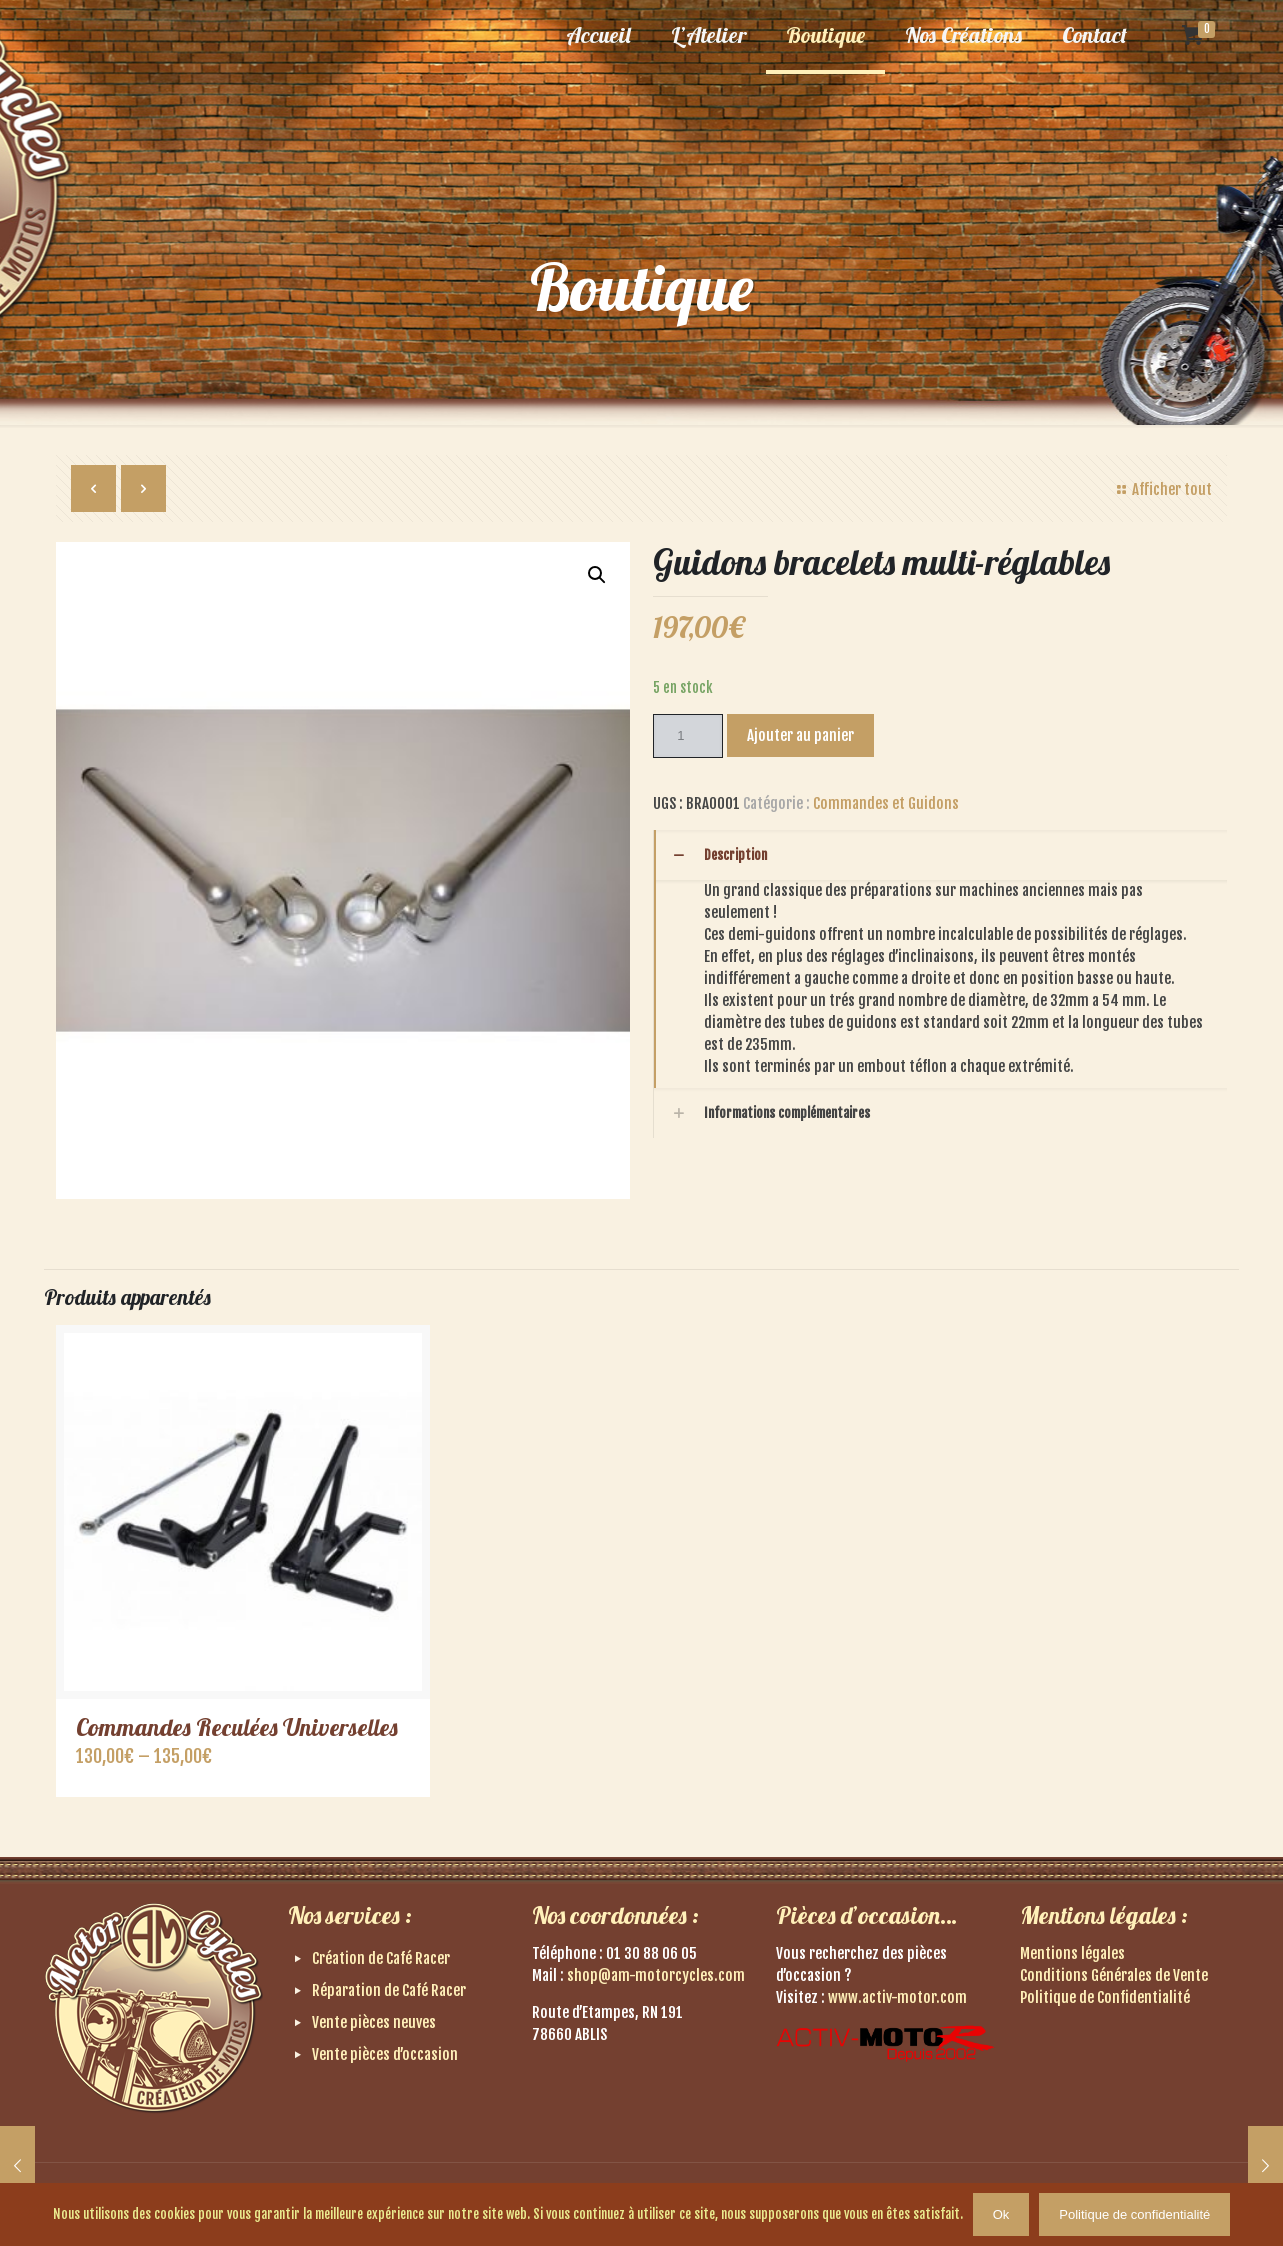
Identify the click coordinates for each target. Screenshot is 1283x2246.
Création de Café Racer (381, 1958)
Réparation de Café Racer (389, 1990)
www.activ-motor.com (897, 1997)
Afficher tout (1161, 489)
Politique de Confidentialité (1105, 1997)
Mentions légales (1072, 1953)
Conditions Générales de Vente (1114, 1975)
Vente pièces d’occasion (385, 2054)
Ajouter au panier (800, 735)
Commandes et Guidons (886, 803)
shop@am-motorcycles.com (656, 1975)
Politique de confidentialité (1134, 2214)
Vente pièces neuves (374, 2022)
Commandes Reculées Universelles (237, 1727)
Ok (1001, 2214)
